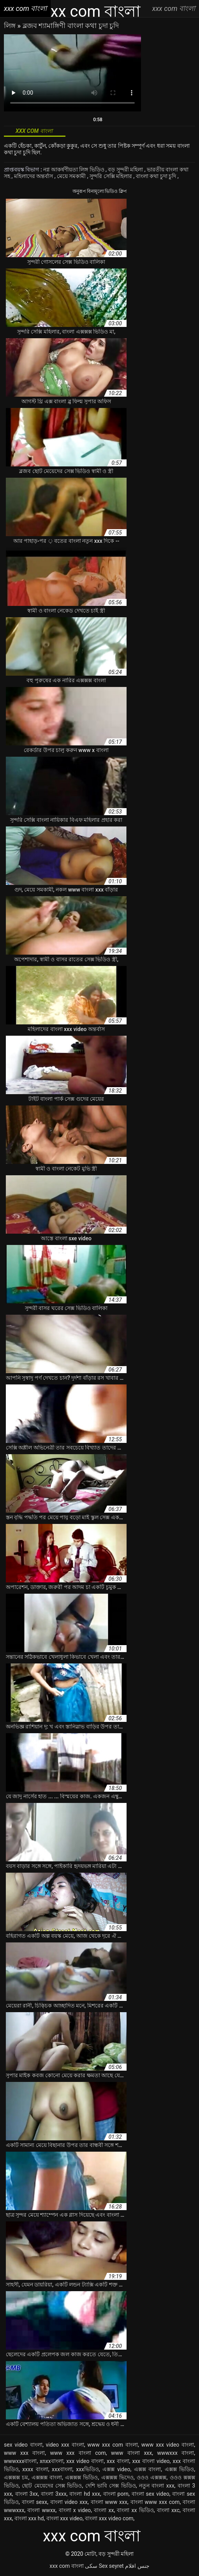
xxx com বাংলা (66, 2566)
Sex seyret (111, 2566)
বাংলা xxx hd (29, 2518)
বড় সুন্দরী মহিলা (126, 169)
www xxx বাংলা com (78, 2453)
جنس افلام (137, 2566)
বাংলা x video (75, 2510)
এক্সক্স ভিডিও (179, 2469)
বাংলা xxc (168, 2510)
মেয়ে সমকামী (72, 176)
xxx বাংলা (118, 2461)
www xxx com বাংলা (112, 2445)
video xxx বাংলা (65, 2445)
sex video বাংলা (23, 2445)
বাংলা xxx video (64, 2518)
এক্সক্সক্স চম (16, 2477)
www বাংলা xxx (131, 2453)
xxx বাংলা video (150, 2461)
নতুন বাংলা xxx (156, 2485)
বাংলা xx (104, 2510)
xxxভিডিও (87, 2469)
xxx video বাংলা (85, 2461)
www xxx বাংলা (24, 2453)
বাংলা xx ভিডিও (135, 2510)
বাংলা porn (116, 2494)
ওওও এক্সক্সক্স (151, 2477)
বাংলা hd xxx (84, 2494)
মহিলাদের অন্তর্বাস (34, 176)
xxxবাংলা (62, 2469)
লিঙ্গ (10, 25)
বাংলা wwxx (41, 2510)
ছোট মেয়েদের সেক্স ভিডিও (52, 2485)
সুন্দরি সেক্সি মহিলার (111, 176)
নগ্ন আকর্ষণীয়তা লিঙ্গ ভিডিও (74, 169)
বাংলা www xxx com (155, 2502)
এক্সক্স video (116, 2469)
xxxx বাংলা (35, 2469)
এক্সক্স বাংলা (147, 2469)
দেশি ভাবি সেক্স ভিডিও (110, 2485)
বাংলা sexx (34, 2502)
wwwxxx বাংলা (175, 2453)
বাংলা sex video (150, 2494)
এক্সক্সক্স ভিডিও (81, 2477)
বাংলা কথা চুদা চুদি (157, 176)
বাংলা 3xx (26, 2494)
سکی (91, 2566)
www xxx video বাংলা (167, 2445)
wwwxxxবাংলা (20, 2461)
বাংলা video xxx (69, 2502)
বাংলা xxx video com (109, 2518)
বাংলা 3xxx (54, 2494)
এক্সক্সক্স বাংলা (47, 2477)
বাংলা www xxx (109, 2502)
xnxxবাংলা (51, 2461)
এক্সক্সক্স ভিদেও (117, 2477)
